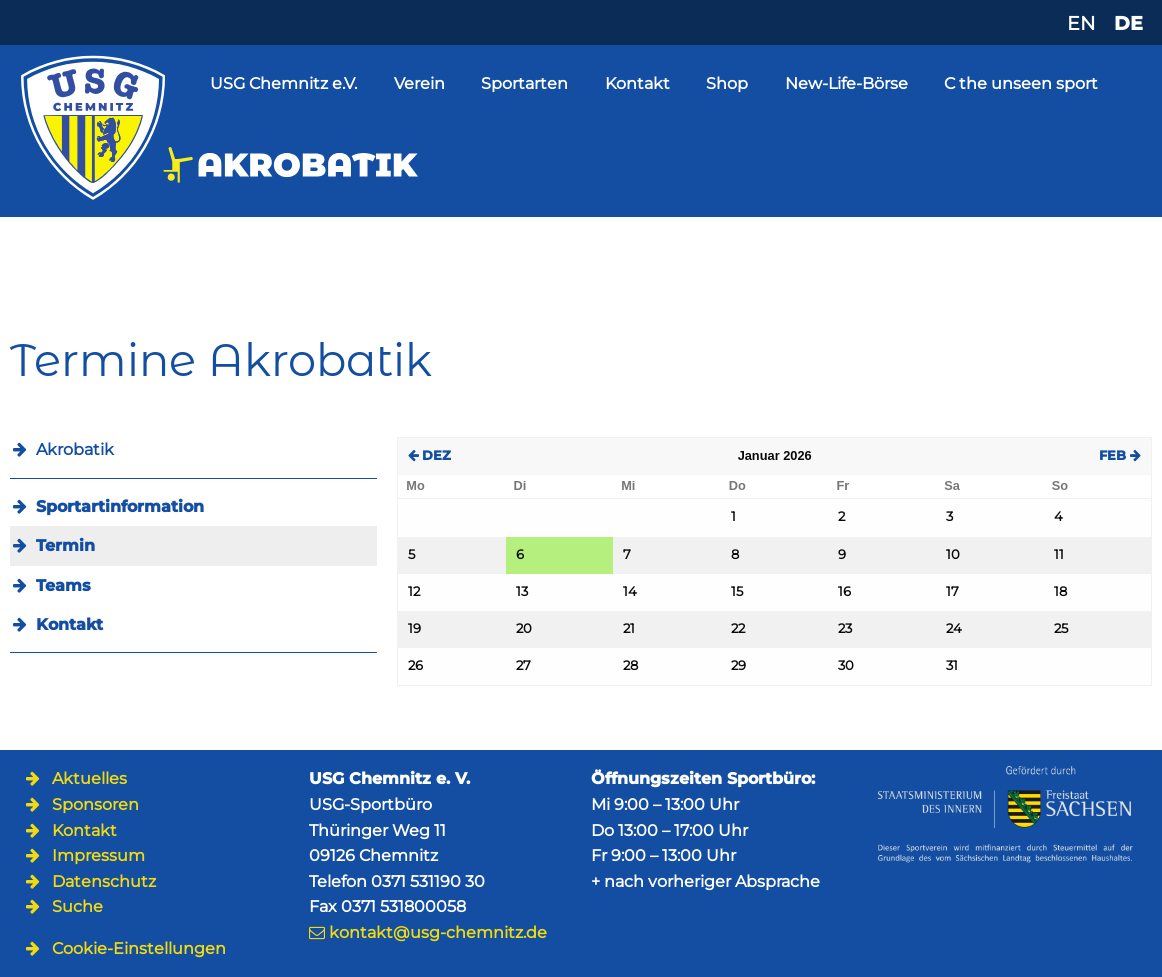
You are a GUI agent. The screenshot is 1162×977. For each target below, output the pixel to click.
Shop (727, 83)
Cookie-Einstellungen (139, 948)
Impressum (98, 855)
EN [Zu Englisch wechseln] (1081, 23)
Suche (77, 906)
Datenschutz (104, 881)
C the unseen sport (1021, 83)
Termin (65, 545)
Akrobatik (75, 449)
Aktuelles (89, 778)
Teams (63, 585)
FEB (1120, 455)
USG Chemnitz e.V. (283, 83)
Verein (419, 83)
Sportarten (524, 83)
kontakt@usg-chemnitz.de (438, 932)
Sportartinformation (120, 506)
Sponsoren (95, 804)
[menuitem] (193, 506)
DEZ (429, 455)
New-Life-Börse (846, 83)
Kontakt (637, 83)
